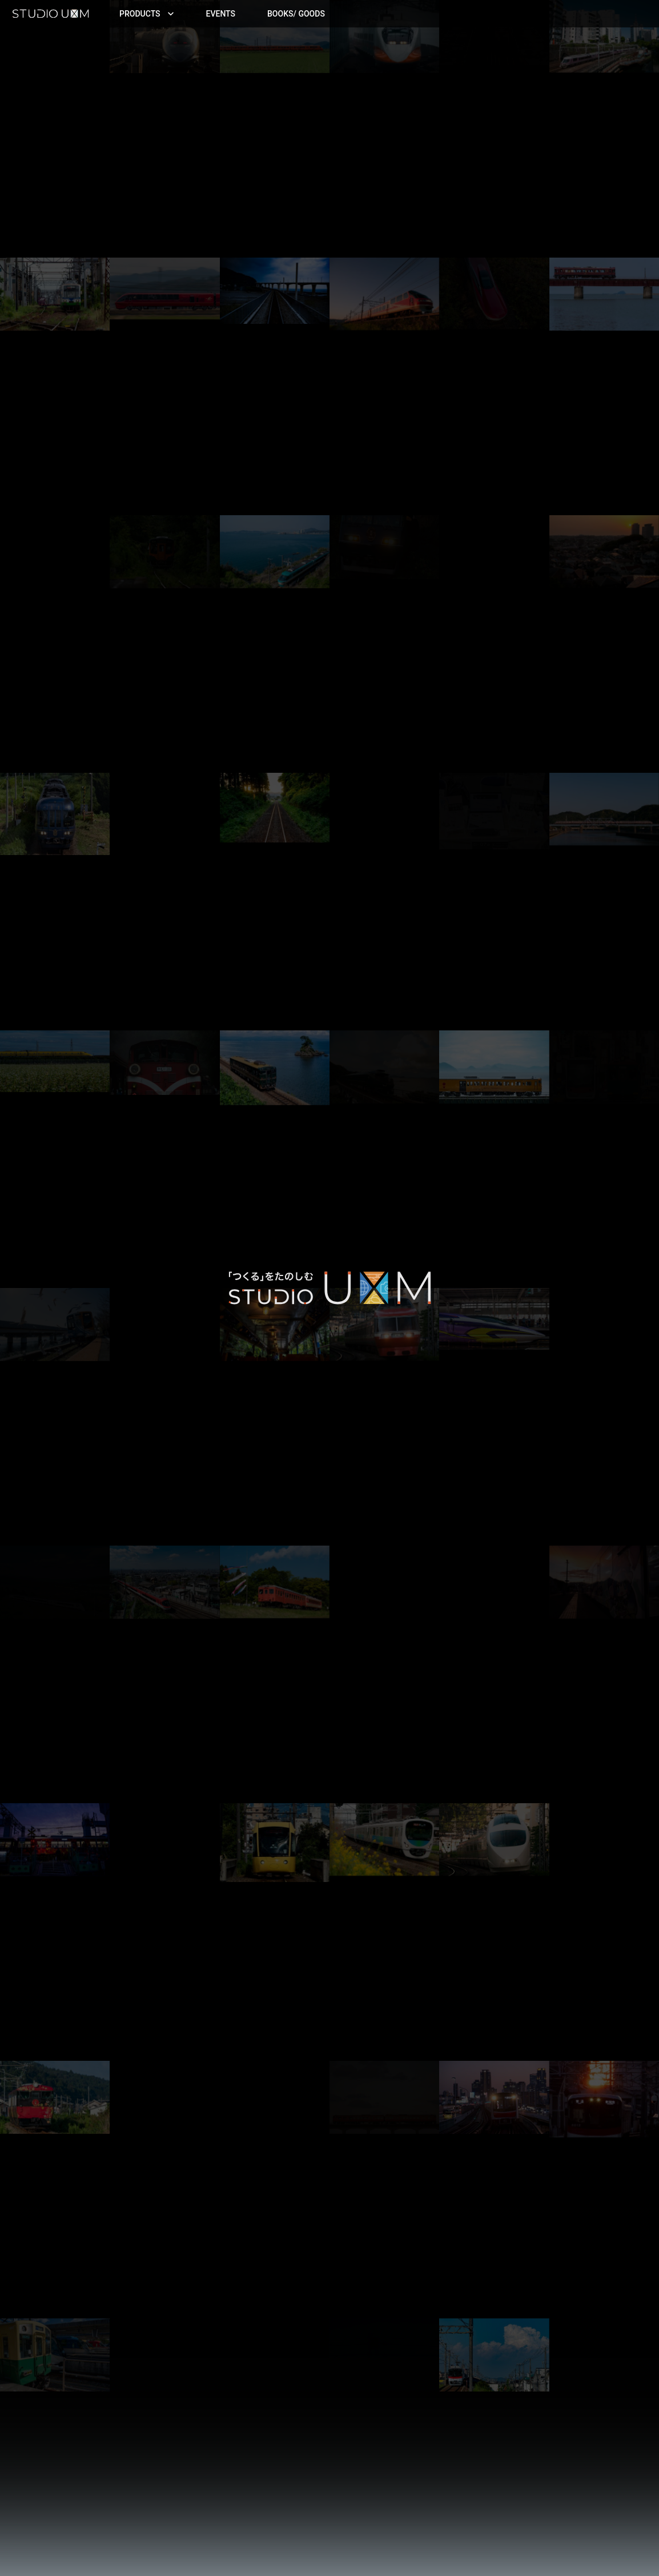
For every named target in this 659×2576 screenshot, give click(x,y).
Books (296, 14)
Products (147, 14)
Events (221, 14)
